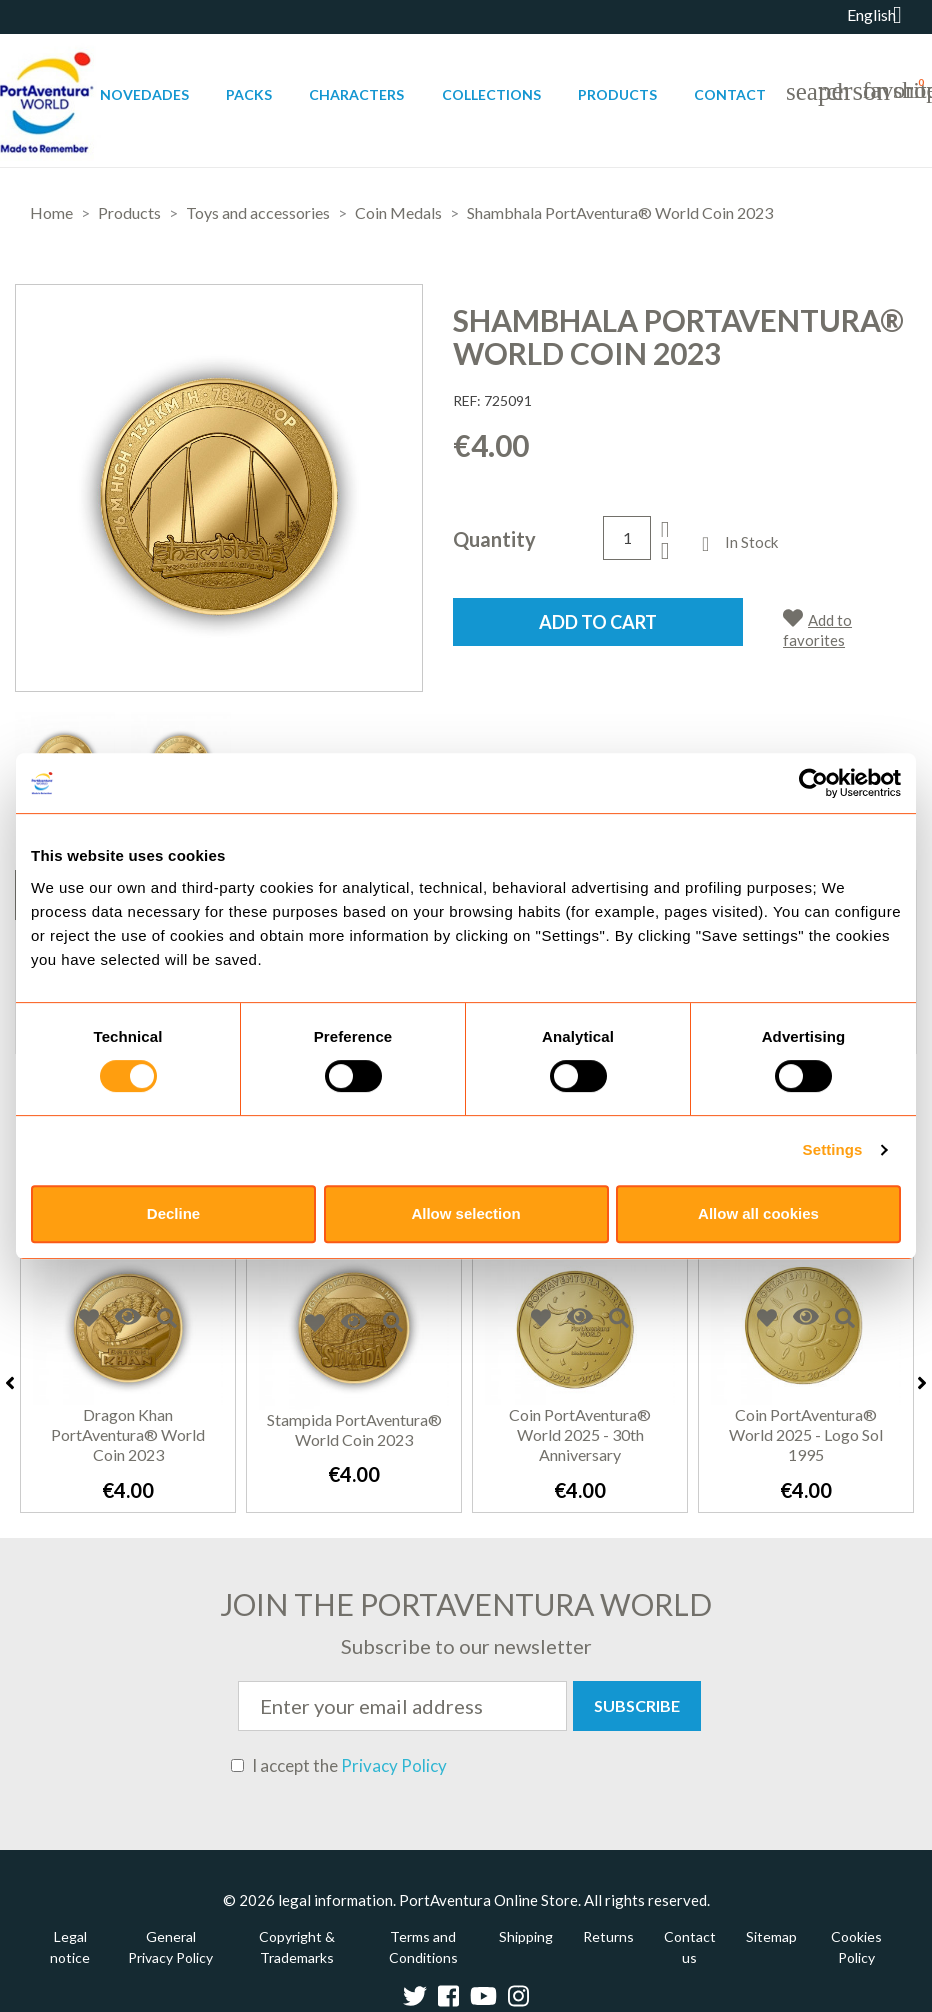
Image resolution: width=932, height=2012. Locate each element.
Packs (249, 94)
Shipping (526, 1936)
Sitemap (771, 1936)
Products (617, 94)
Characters (356, 94)
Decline (173, 1213)
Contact (730, 94)
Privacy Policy (394, 1765)
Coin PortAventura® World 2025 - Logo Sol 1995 (806, 1434)
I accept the (339, 1766)
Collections (491, 94)
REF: (467, 400)
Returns (608, 1936)
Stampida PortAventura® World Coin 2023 (354, 1429)
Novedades (144, 94)
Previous (10, 1383)
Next (922, 1383)
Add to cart (598, 622)
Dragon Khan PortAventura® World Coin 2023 (128, 1434)
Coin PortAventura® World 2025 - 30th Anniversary (580, 1434)
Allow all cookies (758, 1213)
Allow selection (465, 1213)
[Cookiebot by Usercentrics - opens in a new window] (813, 783)
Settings (833, 1149)
